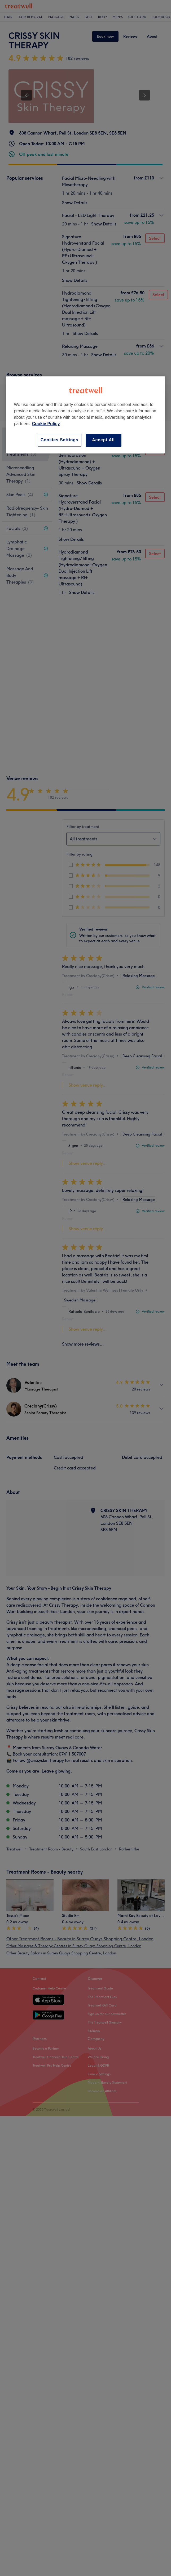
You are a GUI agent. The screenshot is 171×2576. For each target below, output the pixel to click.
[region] (85, 414)
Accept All (103, 440)
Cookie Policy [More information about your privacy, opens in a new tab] (46, 424)
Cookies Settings (59, 440)
